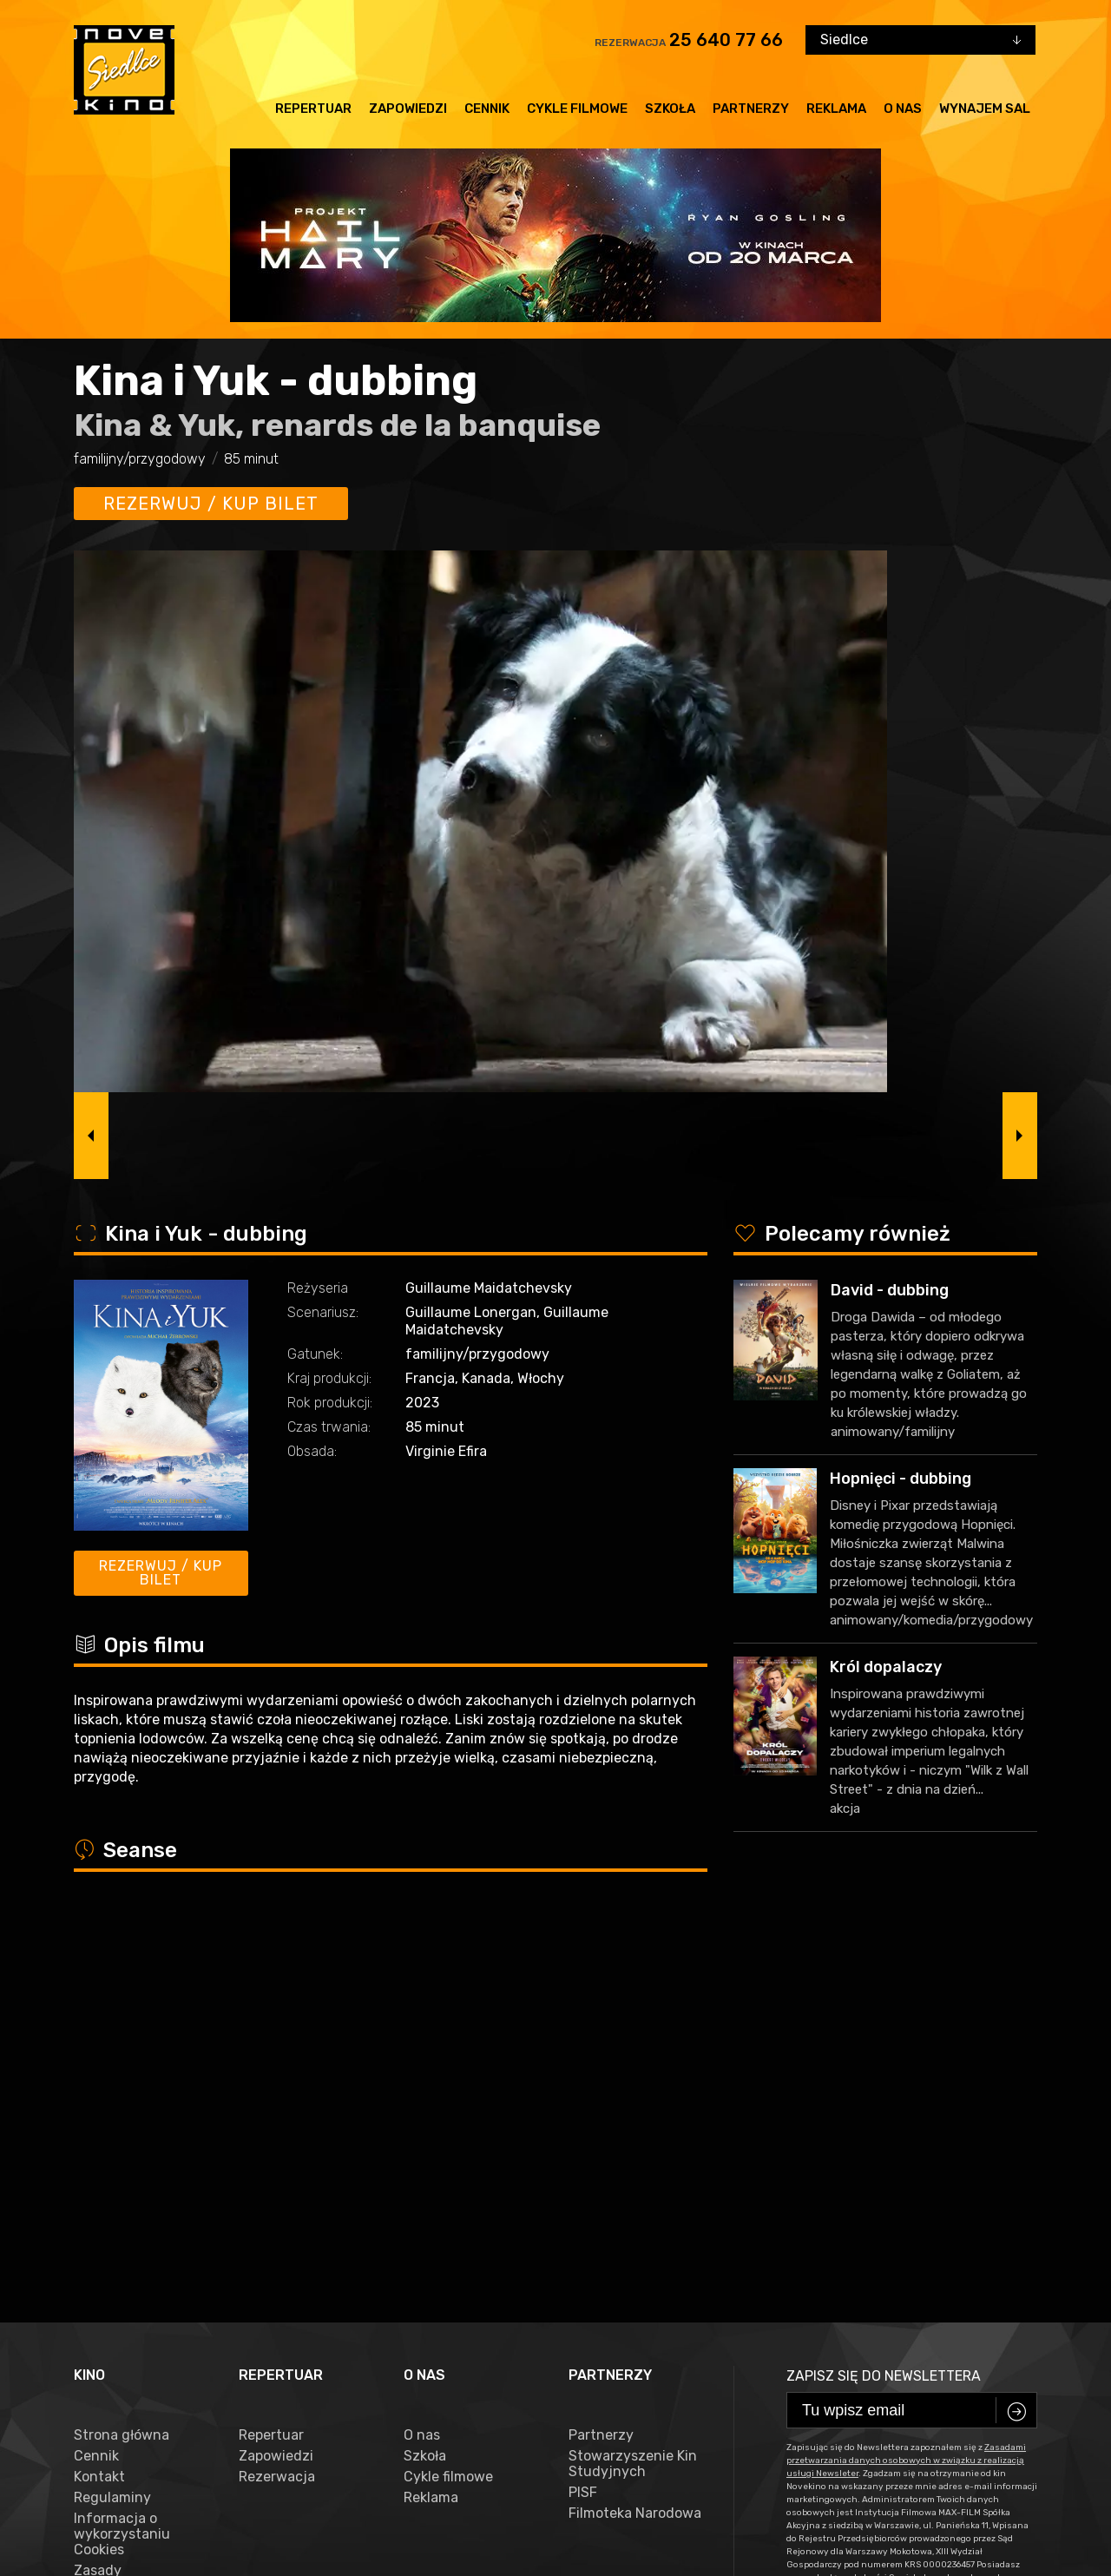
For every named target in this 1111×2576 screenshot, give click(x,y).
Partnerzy (751, 108)
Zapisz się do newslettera (883, 1991)
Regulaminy (112, 2113)
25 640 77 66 (726, 40)
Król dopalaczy (886, 1667)
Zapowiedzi (408, 108)
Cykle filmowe (577, 108)
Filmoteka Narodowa (635, 2129)
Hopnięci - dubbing (900, 1478)
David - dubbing (890, 1290)
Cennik (486, 108)
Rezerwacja (277, 2092)
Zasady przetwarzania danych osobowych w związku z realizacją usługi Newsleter (137, 2225)
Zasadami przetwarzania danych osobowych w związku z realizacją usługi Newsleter (906, 2076)
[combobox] (920, 40)
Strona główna (121, 2051)
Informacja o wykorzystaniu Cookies (122, 2149)
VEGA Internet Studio (448, 2538)
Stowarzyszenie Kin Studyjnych (633, 2079)
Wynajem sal (984, 108)
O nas (903, 108)
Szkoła (670, 108)
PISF (583, 2108)
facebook (112, 2484)
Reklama (836, 108)
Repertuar (313, 108)
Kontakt (99, 2092)
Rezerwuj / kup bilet (211, 503)
